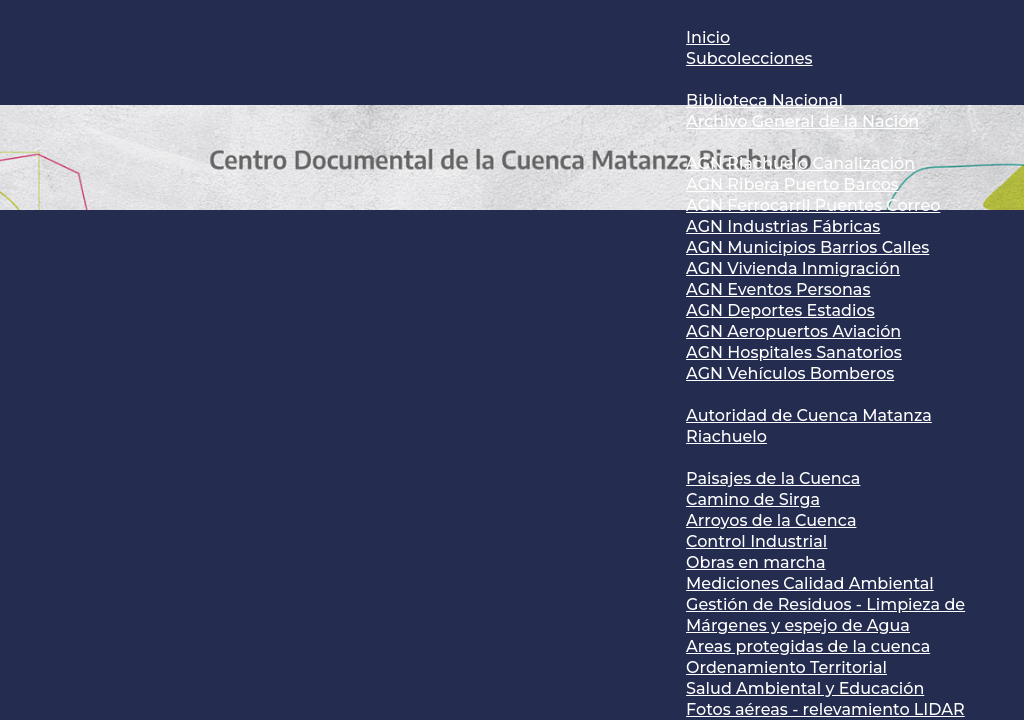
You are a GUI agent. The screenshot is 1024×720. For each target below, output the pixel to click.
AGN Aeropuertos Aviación (793, 331)
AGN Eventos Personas (778, 289)
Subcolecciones (749, 58)
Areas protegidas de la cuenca (808, 646)
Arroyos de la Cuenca (771, 520)
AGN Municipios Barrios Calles (807, 247)
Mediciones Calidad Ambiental (810, 583)
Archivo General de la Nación (802, 121)
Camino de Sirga (753, 499)
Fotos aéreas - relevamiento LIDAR (825, 709)
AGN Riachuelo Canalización (800, 163)
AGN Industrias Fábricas (783, 226)
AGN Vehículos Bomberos (790, 373)
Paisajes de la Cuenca (773, 478)
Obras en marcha (755, 562)
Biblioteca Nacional (764, 100)
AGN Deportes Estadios (780, 310)
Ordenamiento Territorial (786, 667)
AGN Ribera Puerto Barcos (792, 184)
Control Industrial (756, 541)
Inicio (708, 37)
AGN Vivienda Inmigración (793, 268)
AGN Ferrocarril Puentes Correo (813, 205)
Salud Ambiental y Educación (805, 688)
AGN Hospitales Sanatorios (794, 352)
